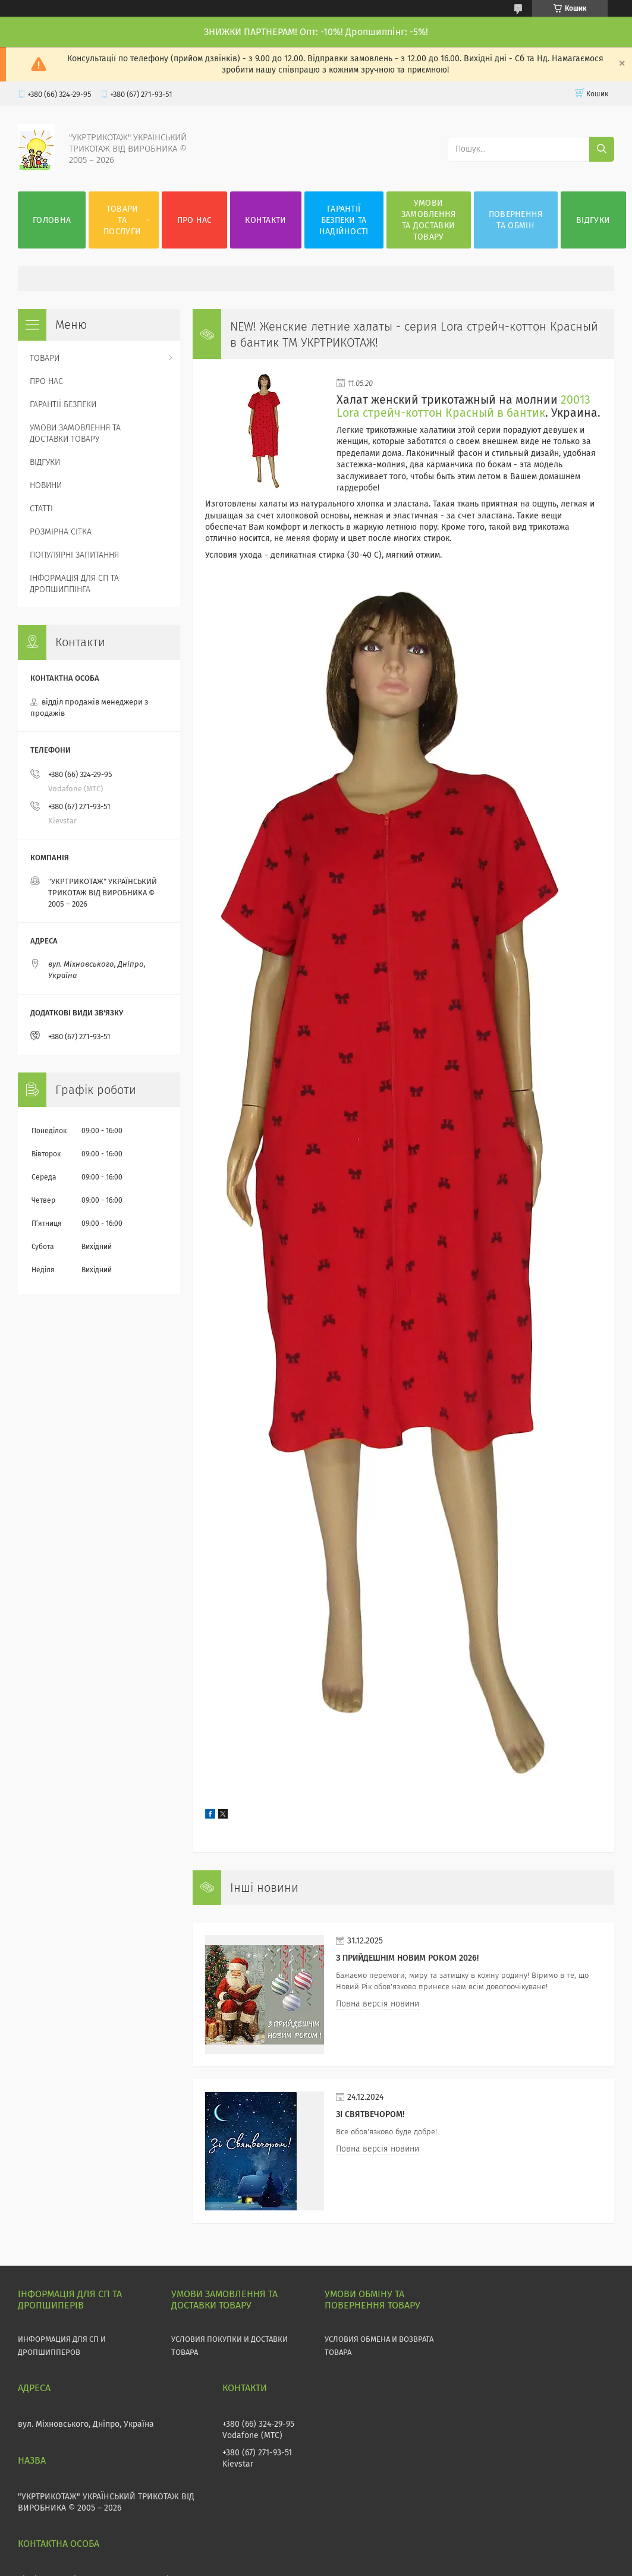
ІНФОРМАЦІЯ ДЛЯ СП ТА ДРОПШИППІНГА (74, 584)
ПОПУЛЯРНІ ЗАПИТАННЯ (74, 555)
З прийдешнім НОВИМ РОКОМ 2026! (407, 1958)
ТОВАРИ (44, 358)
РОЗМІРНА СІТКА (61, 532)
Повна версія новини (377, 2004)
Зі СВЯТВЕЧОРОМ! (370, 2114)
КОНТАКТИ (265, 220)
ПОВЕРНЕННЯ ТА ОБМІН (516, 220)
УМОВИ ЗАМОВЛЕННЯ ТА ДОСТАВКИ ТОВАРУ (428, 220)
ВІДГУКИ (593, 220)
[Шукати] (601, 149)
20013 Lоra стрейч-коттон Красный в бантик (463, 406)
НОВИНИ (46, 485)
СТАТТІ (41, 509)
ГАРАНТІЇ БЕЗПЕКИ (63, 405)
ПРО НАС (194, 220)
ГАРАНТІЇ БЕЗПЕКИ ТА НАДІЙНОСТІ (344, 220)
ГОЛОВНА (52, 220)
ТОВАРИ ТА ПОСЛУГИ (122, 220)
